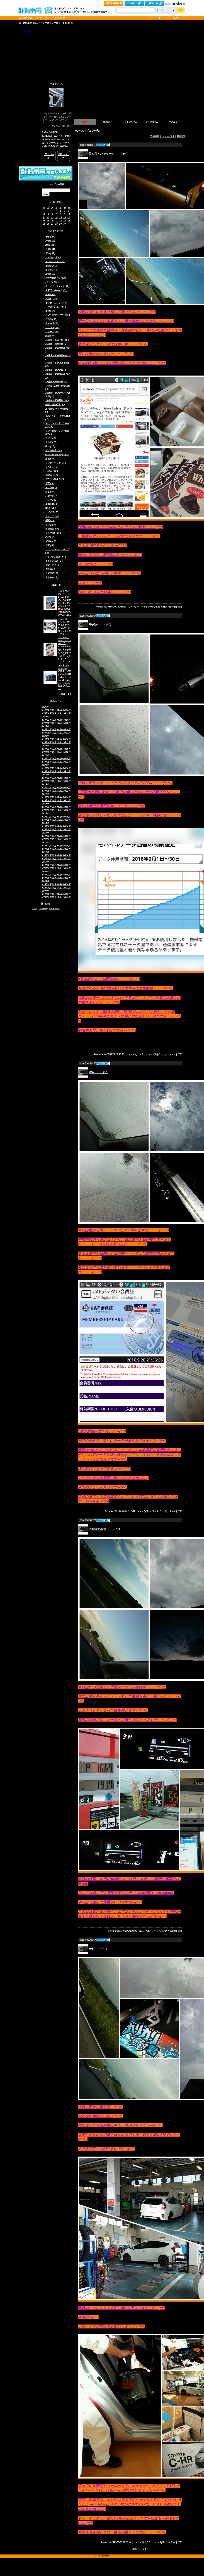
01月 (44, 720)
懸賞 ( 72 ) (50, 520)
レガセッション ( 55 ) (55, 307)
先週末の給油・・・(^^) (104, 1529)
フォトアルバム (129, 122)
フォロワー (63, 156)
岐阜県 (53, 132)
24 (68, 220)
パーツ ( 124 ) (52, 282)
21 (56, 220)
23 (64, 220)
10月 (59, 723)
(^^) (26, 32)
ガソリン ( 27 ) (52, 270)
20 (52, 220)
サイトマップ (54, 909)
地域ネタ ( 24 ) (52, 475)
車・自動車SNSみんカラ (31, 23)
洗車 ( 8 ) (49, 545)
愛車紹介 (107, 122)
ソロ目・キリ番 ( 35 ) (55, 463)
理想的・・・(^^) (100, 624)
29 (60, 224)
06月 (68, 720)
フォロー (49, 156)
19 (48, 220)
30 (64, 224)
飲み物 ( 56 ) (51, 319)
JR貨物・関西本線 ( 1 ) (56, 381)
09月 (54, 723)
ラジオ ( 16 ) (51, 524)
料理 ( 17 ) (50, 537)
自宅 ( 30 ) (50, 491)
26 (48, 224)
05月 (63, 710)
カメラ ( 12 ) (51, 438)
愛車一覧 (65, 694)
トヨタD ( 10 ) (52, 516)
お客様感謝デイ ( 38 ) (55, 278)
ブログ (48, 23)
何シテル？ (56, 126)
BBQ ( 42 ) (50, 508)
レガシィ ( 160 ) (53, 257)
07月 (44, 723)
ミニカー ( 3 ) (51, 487)
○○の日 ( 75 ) (51, 471)
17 (68, 217)
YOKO (45, 132)
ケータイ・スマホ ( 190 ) (57, 286)
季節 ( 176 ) (50, 311)
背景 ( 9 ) (49, 483)
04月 (59, 720)
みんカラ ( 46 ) (52, 323)
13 (52, 217)
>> (61, 202)
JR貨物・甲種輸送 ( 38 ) (57, 400)
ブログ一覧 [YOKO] (63, 23)
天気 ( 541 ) (50, 249)
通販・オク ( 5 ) (52, 565)
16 (64, 217)
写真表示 (181, 136)
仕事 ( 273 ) (50, 237)
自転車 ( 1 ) (50, 569)
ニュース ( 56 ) (52, 331)
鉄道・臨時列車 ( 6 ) (55, 404)
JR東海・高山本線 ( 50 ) (57, 340)
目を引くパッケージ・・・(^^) (108, 153)
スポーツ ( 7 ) (51, 496)
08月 (49, 723)
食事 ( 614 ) (50, 294)
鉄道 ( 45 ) (50, 335)
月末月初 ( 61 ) (52, 573)
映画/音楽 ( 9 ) (52, 529)
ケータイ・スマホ (167, 1054)
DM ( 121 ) (50, 245)
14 (56, 217)
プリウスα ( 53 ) (53, 533)
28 (56, 224)
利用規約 (43, 909)
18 (44, 220)
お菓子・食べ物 (168, 607)
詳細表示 (154, 136)
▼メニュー (174, 122)
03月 (54, 710)
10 (68, 214)
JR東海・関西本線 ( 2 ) (56, 344)
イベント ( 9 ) (51, 467)
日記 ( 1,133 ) (51, 298)
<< (51, 202)
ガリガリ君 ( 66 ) (53, 450)
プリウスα (171, 2542)
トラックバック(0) (150, 607)
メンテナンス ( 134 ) (55, 261)
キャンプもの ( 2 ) (54, 561)
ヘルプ (168, 3)
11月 (63, 723)
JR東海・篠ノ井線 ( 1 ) (56, 370)
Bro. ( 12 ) (50, 446)
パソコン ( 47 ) (52, 327)
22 (60, 220)
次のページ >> (140, 2548)
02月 (49, 710)
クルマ (172, 1511)
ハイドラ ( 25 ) (52, 512)
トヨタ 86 (62, 619)
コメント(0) (133, 607)
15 (60, 217)
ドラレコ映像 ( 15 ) (54, 479)
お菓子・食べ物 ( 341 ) (56, 290)
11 (44, 217)
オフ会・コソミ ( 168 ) (56, 302)
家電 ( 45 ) (50, 458)
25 (44, 224)
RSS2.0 (47, 904)
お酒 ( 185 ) (50, 241)
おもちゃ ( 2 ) (51, 577)
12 (48, 217)
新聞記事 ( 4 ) (51, 504)
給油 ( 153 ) (50, 274)
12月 (68, 733)
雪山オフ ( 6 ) (51, 265)
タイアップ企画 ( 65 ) (55, 556)
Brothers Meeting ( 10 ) (57, 454)
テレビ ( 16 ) (51, 500)
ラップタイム (151, 122)
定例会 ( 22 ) (51, 541)
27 (52, 224)
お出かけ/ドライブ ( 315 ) (57, 315)
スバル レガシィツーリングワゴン (64, 640)
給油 (173, 1931)
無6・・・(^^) (98, 1948)
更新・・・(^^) (98, 1072)
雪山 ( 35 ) (50, 253)
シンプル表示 (168, 136)
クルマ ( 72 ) (51, 442)
